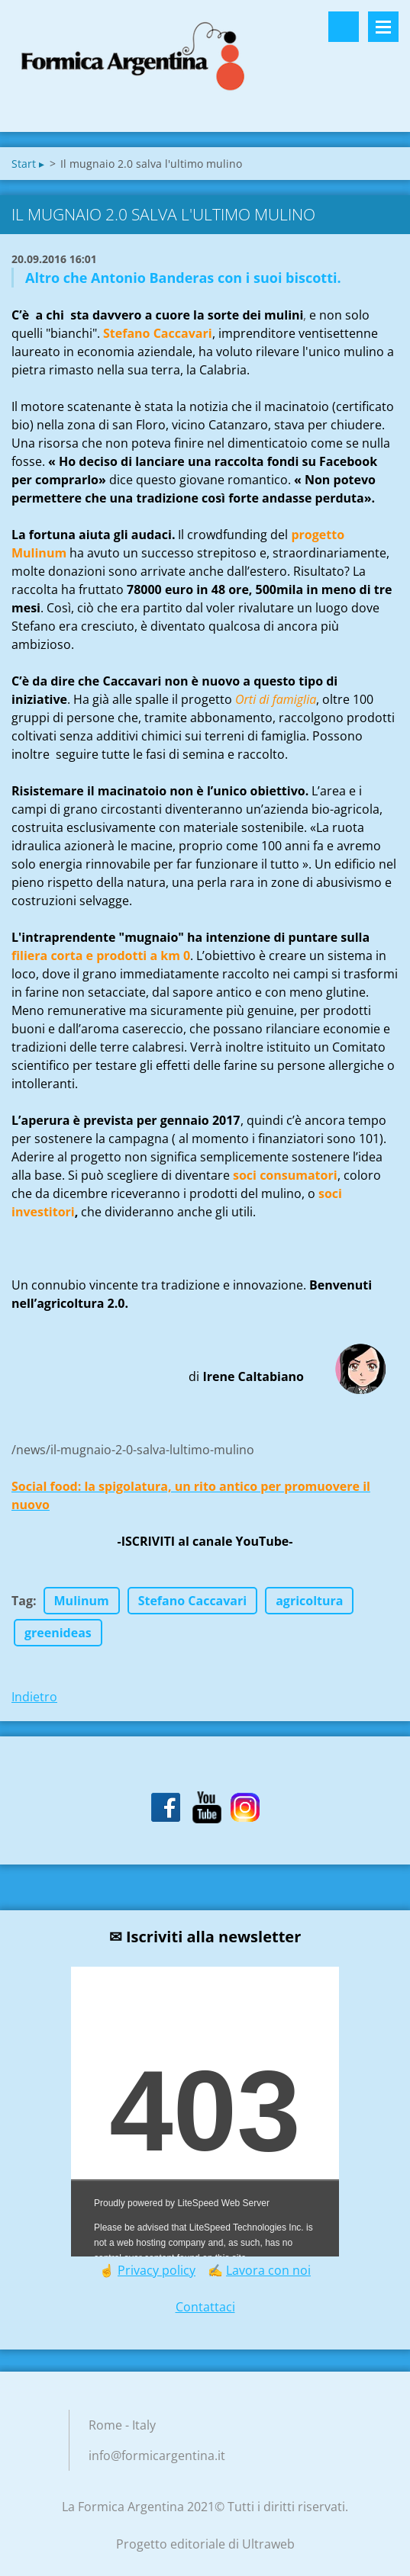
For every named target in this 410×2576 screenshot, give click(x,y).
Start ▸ (27, 163)
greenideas (58, 1632)
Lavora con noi (268, 2270)
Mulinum (81, 1600)
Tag (22, 1600)
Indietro (34, 1696)
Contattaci (205, 2306)
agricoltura (309, 1600)
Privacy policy (156, 2270)
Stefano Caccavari (192, 1600)
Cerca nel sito (343, 26)
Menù (383, 26)
